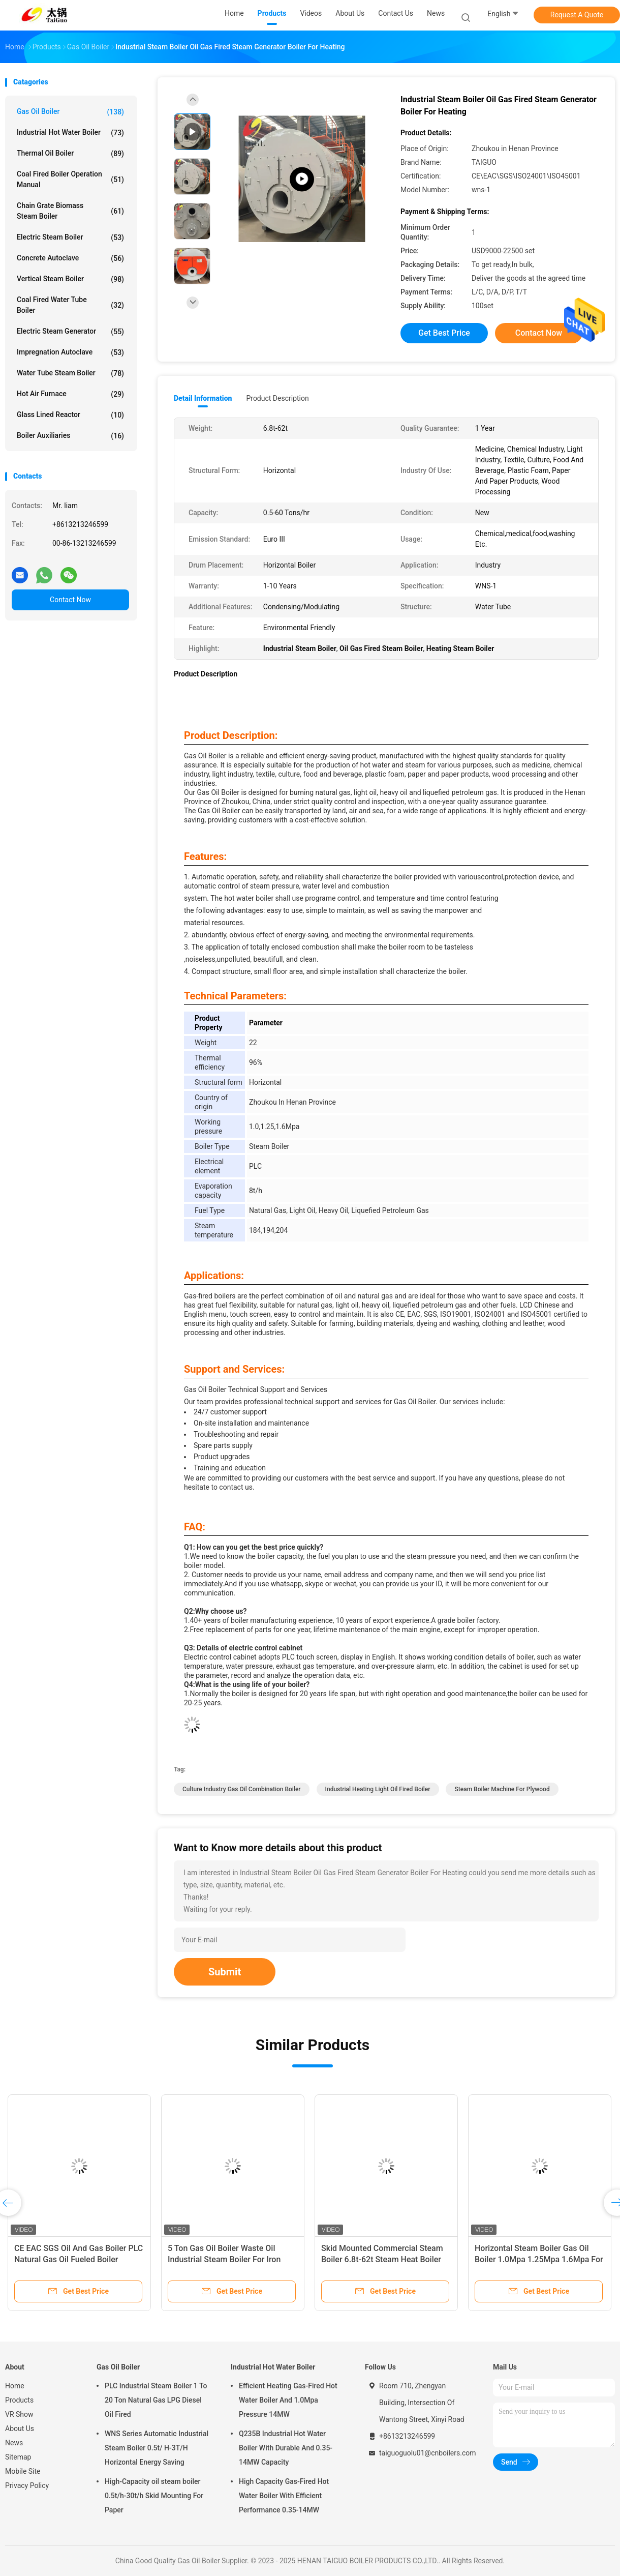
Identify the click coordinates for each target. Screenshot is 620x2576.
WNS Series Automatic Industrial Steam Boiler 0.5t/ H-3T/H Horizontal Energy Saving (156, 2448)
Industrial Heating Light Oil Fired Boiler (377, 1789)
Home (14, 2386)
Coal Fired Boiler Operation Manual (70, 179)
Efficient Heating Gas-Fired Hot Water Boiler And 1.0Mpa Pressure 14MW (288, 2400)
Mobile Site (23, 2471)
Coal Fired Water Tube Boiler (70, 304)
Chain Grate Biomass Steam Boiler (70, 210)
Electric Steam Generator (70, 332)
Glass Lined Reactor (70, 415)
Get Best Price (444, 333)
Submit (224, 1972)
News (14, 2443)
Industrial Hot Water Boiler (70, 133)
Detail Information (203, 398)
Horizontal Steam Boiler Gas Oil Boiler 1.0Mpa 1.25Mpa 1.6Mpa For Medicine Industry (539, 2259)
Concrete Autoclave (70, 258)
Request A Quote (576, 15)
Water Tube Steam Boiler (70, 373)
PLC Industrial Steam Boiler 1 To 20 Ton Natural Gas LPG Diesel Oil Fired (156, 2400)
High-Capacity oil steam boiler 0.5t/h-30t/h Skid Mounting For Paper (154, 2495)
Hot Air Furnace (70, 394)
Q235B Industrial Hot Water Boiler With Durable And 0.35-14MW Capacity (285, 2448)
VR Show (19, 2414)
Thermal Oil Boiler (70, 154)
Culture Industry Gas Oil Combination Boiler (241, 1789)
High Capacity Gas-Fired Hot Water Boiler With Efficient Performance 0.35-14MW (284, 2495)
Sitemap (18, 2457)
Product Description (277, 398)
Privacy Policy (27, 2485)
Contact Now (70, 600)
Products (19, 2400)
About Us (19, 2428)
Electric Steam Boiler (70, 237)
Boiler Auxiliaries (70, 436)
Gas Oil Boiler (70, 112)
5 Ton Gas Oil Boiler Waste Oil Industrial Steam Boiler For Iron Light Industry (224, 2259)
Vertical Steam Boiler (70, 279)
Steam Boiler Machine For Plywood (501, 1789)
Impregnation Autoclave (70, 352)
